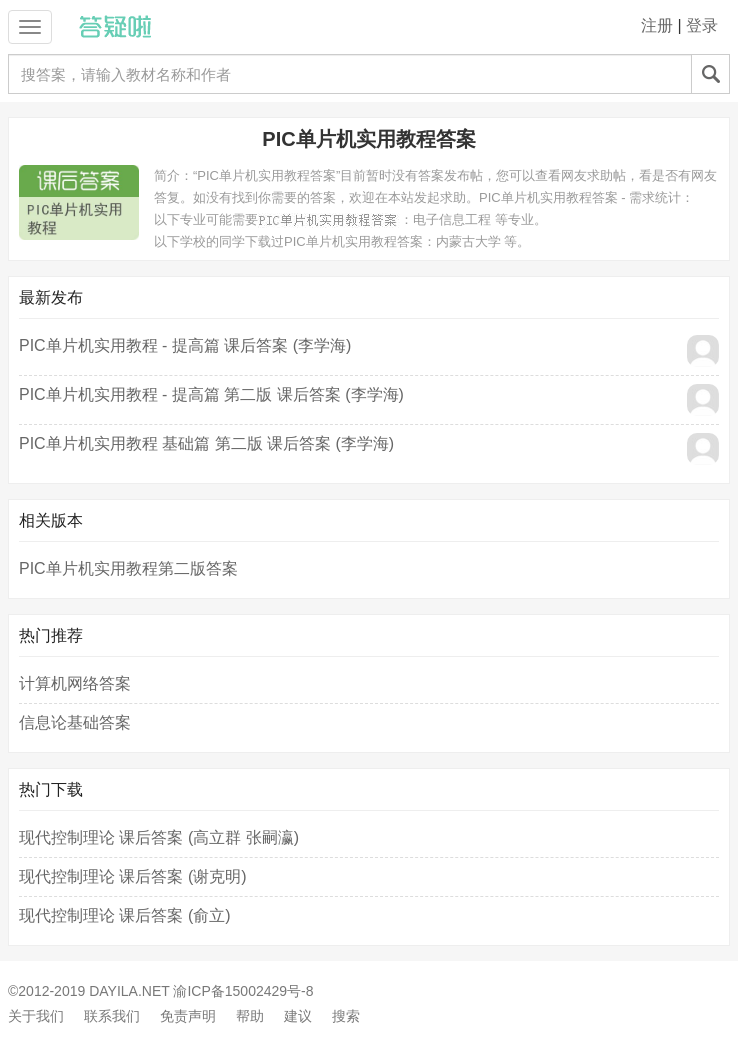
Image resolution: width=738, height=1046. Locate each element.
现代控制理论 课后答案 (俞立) (125, 915)
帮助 (250, 1016)
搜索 (346, 1016)
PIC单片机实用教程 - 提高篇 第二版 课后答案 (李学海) (211, 394)
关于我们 (36, 1016)
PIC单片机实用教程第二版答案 (128, 568)
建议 (298, 1016)
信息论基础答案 (75, 722)
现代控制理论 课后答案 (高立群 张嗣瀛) (159, 837)
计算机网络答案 (75, 683)
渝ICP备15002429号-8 (243, 991)
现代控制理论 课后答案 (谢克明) (133, 876)
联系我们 (112, 1016)
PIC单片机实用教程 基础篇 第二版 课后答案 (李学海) (206, 443)
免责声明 (188, 1016)
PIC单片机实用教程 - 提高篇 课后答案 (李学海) (185, 345)
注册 (657, 25)
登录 (702, 25)
